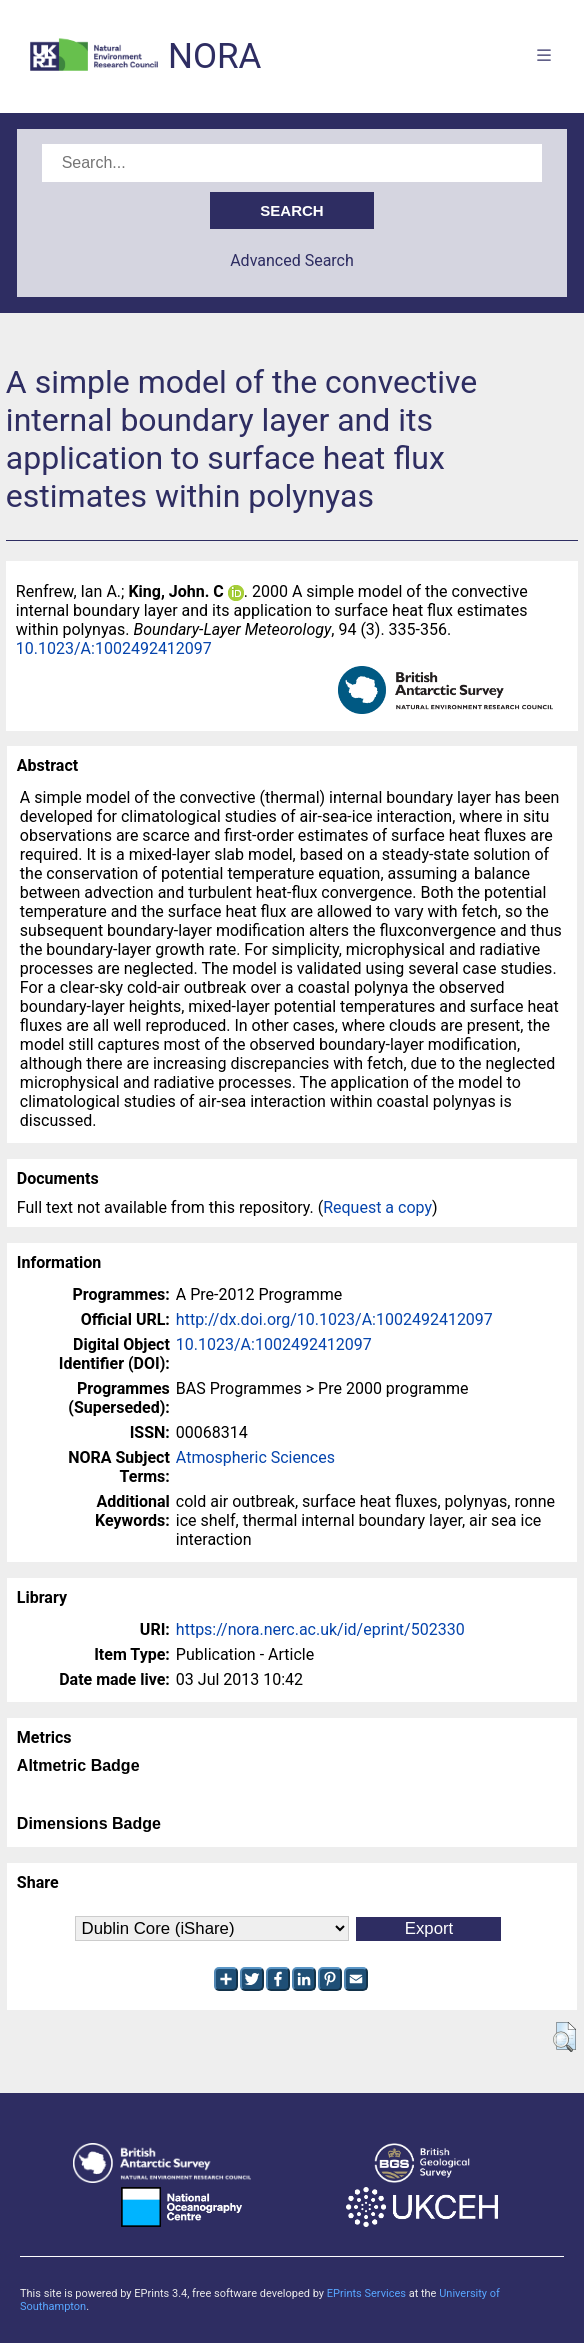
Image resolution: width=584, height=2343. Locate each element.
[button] (564, 2037)
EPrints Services (366, 2293)
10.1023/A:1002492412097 (114, 648)
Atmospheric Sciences (255, 1457)
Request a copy (377, 1207)
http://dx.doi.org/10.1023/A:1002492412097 (334, 1319)
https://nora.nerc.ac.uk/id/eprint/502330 (320, 1629)
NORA (214, 56)
